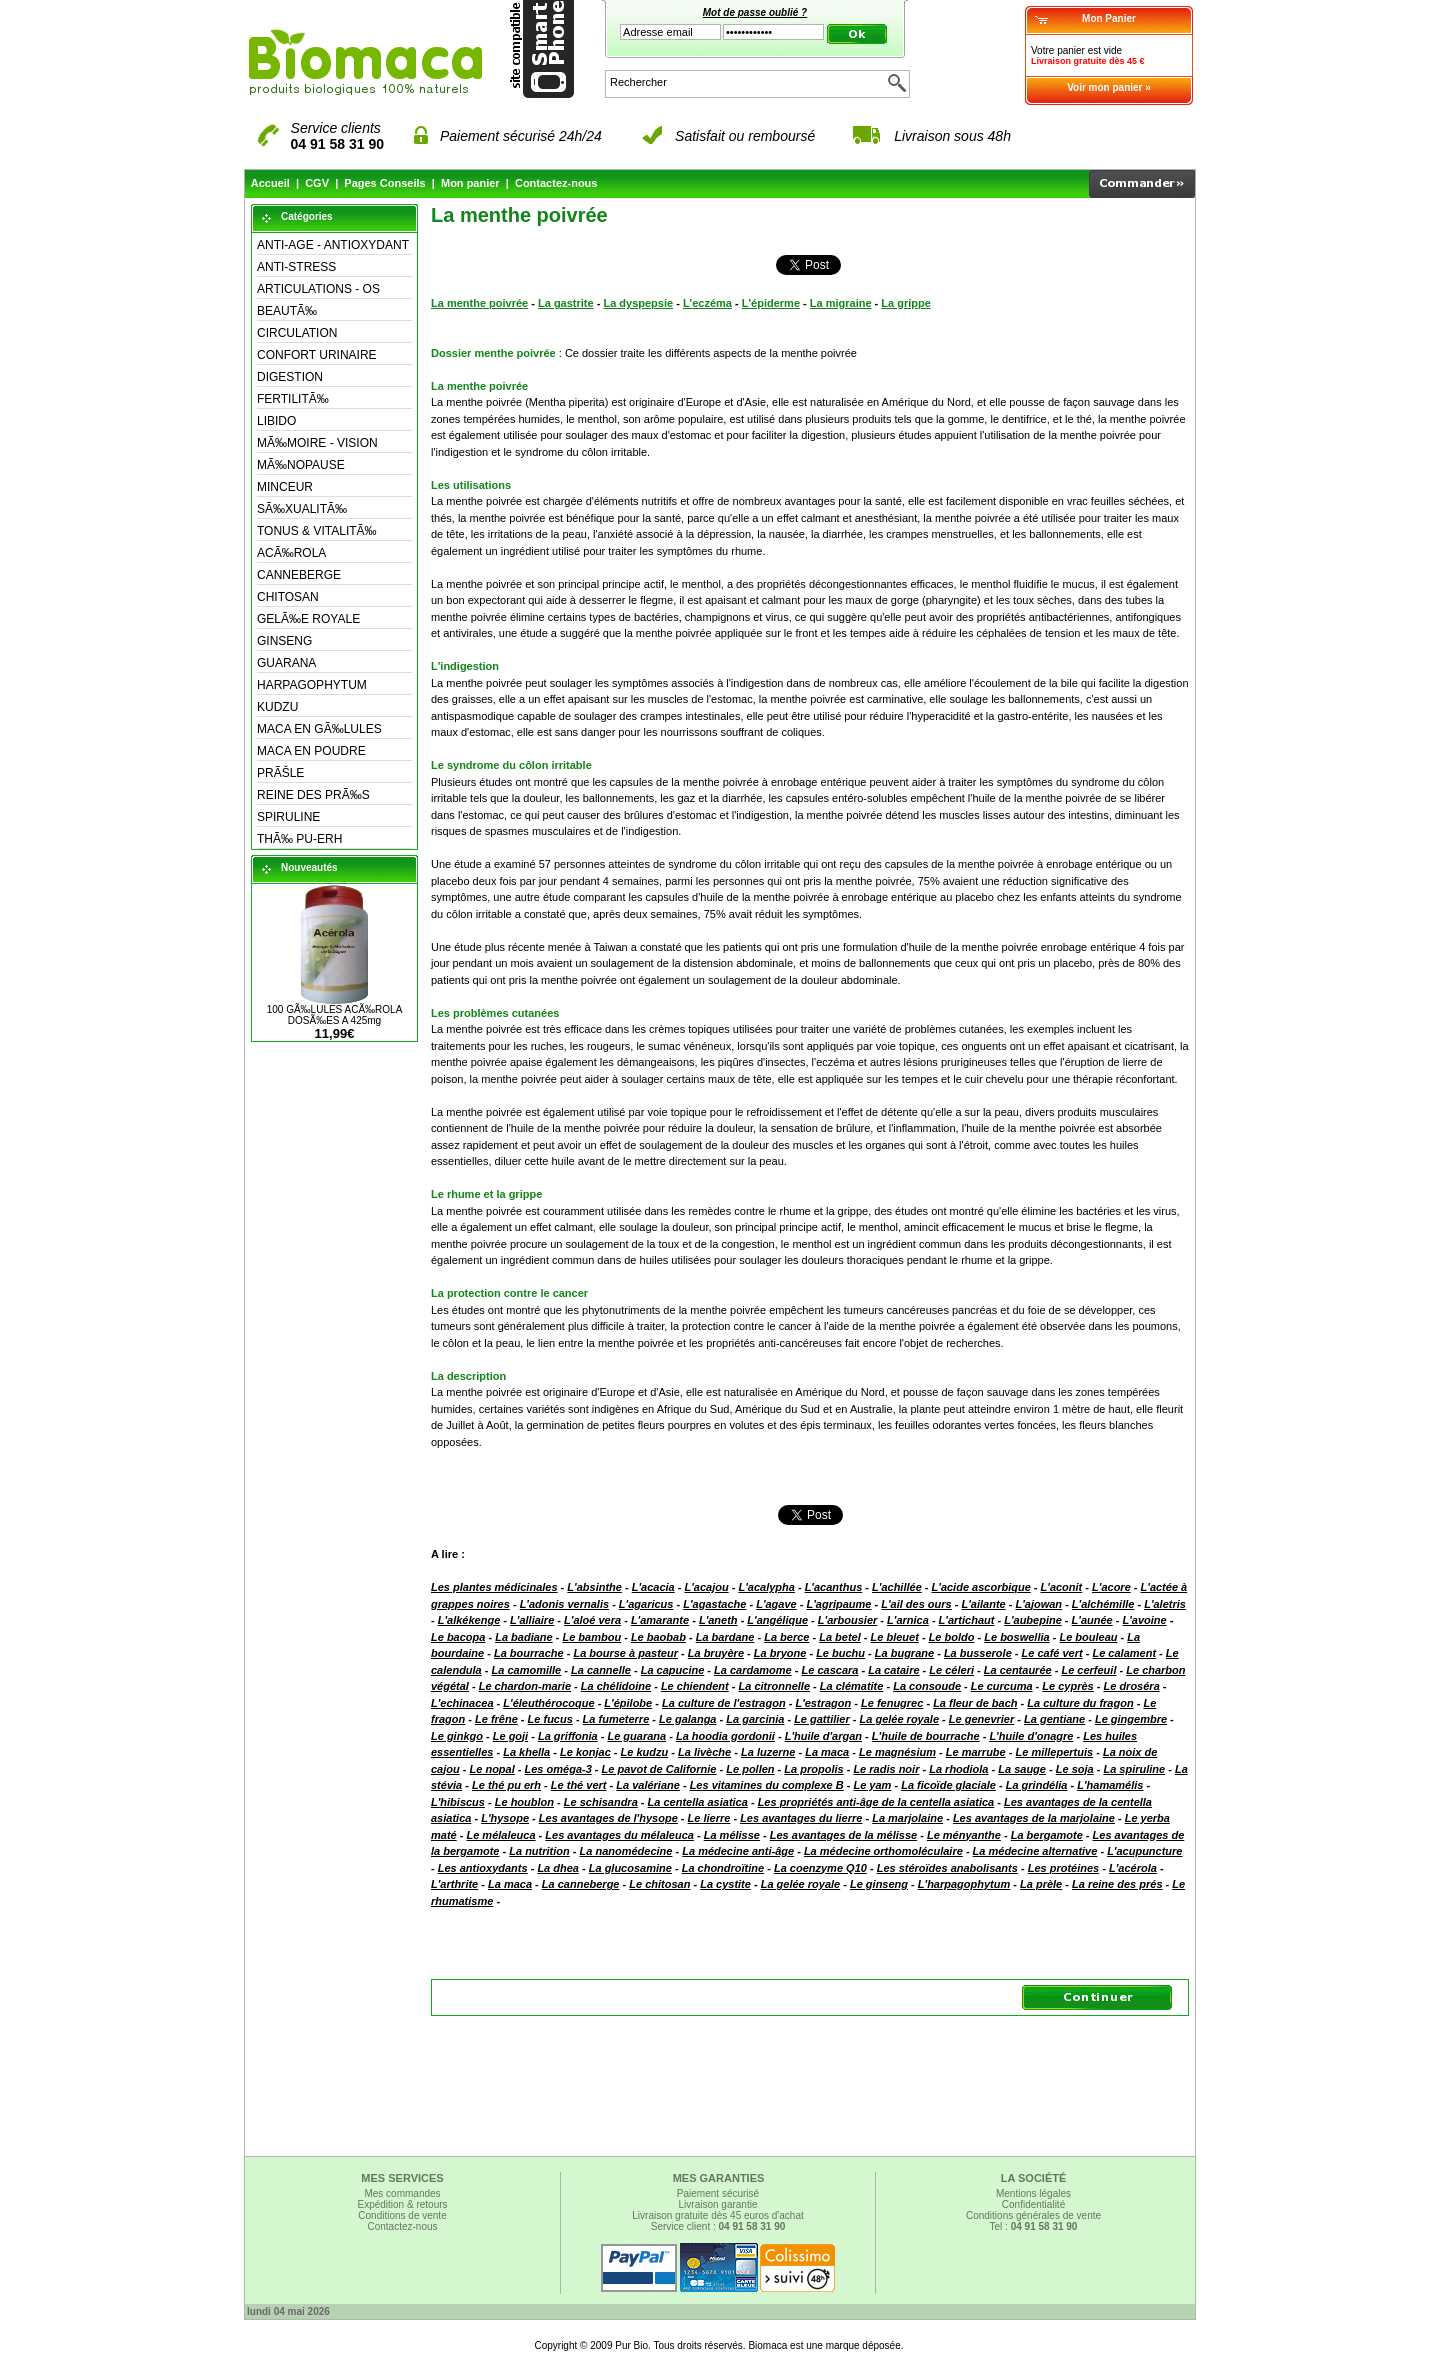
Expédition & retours (402, 2204)
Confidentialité (1033, 2204)
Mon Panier (1109, 18)
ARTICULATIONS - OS (318, 289)
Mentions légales (1033, 2193)
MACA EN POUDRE (311, 751)
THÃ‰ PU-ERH (299, 839)
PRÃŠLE (280, 773)
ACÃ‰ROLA (291, 553)
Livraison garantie (718, 2204)
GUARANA (286, 663)
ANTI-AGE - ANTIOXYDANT (333, 245)
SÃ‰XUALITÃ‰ (302, 509)
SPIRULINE (288, 817)
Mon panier (470, 183)
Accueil (270, 183)
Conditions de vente (402, 2215)
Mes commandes (402, 2193)
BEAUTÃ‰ (287, 311)
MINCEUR (285, 487)
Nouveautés (309, 867)
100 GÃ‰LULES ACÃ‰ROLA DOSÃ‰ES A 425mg (335, 1015)
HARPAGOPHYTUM (312, 685)
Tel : (1034, 2226)
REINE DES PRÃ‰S (313, 795)
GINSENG (284, 641)
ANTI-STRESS (296, 267)
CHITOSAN (288, 597)
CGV (317, 183)
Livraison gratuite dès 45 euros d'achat (717, 2215)
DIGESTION (290, 377)
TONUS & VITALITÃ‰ (317, 531)
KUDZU (277, 707)
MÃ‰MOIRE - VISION (317, 443)
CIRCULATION (297, 333)
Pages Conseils (384, 183)
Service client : (718, 2226)
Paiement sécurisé (718, 2193)
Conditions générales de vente (1033, 2215)
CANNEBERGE (299, 575)
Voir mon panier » (1109, 87)
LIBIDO (276, 421)
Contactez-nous (556, 183)
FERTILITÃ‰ (293, 399)
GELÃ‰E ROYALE (308, 619)
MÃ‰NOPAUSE (301, 465)
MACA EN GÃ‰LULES (319, 729)
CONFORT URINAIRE (317, 355)
